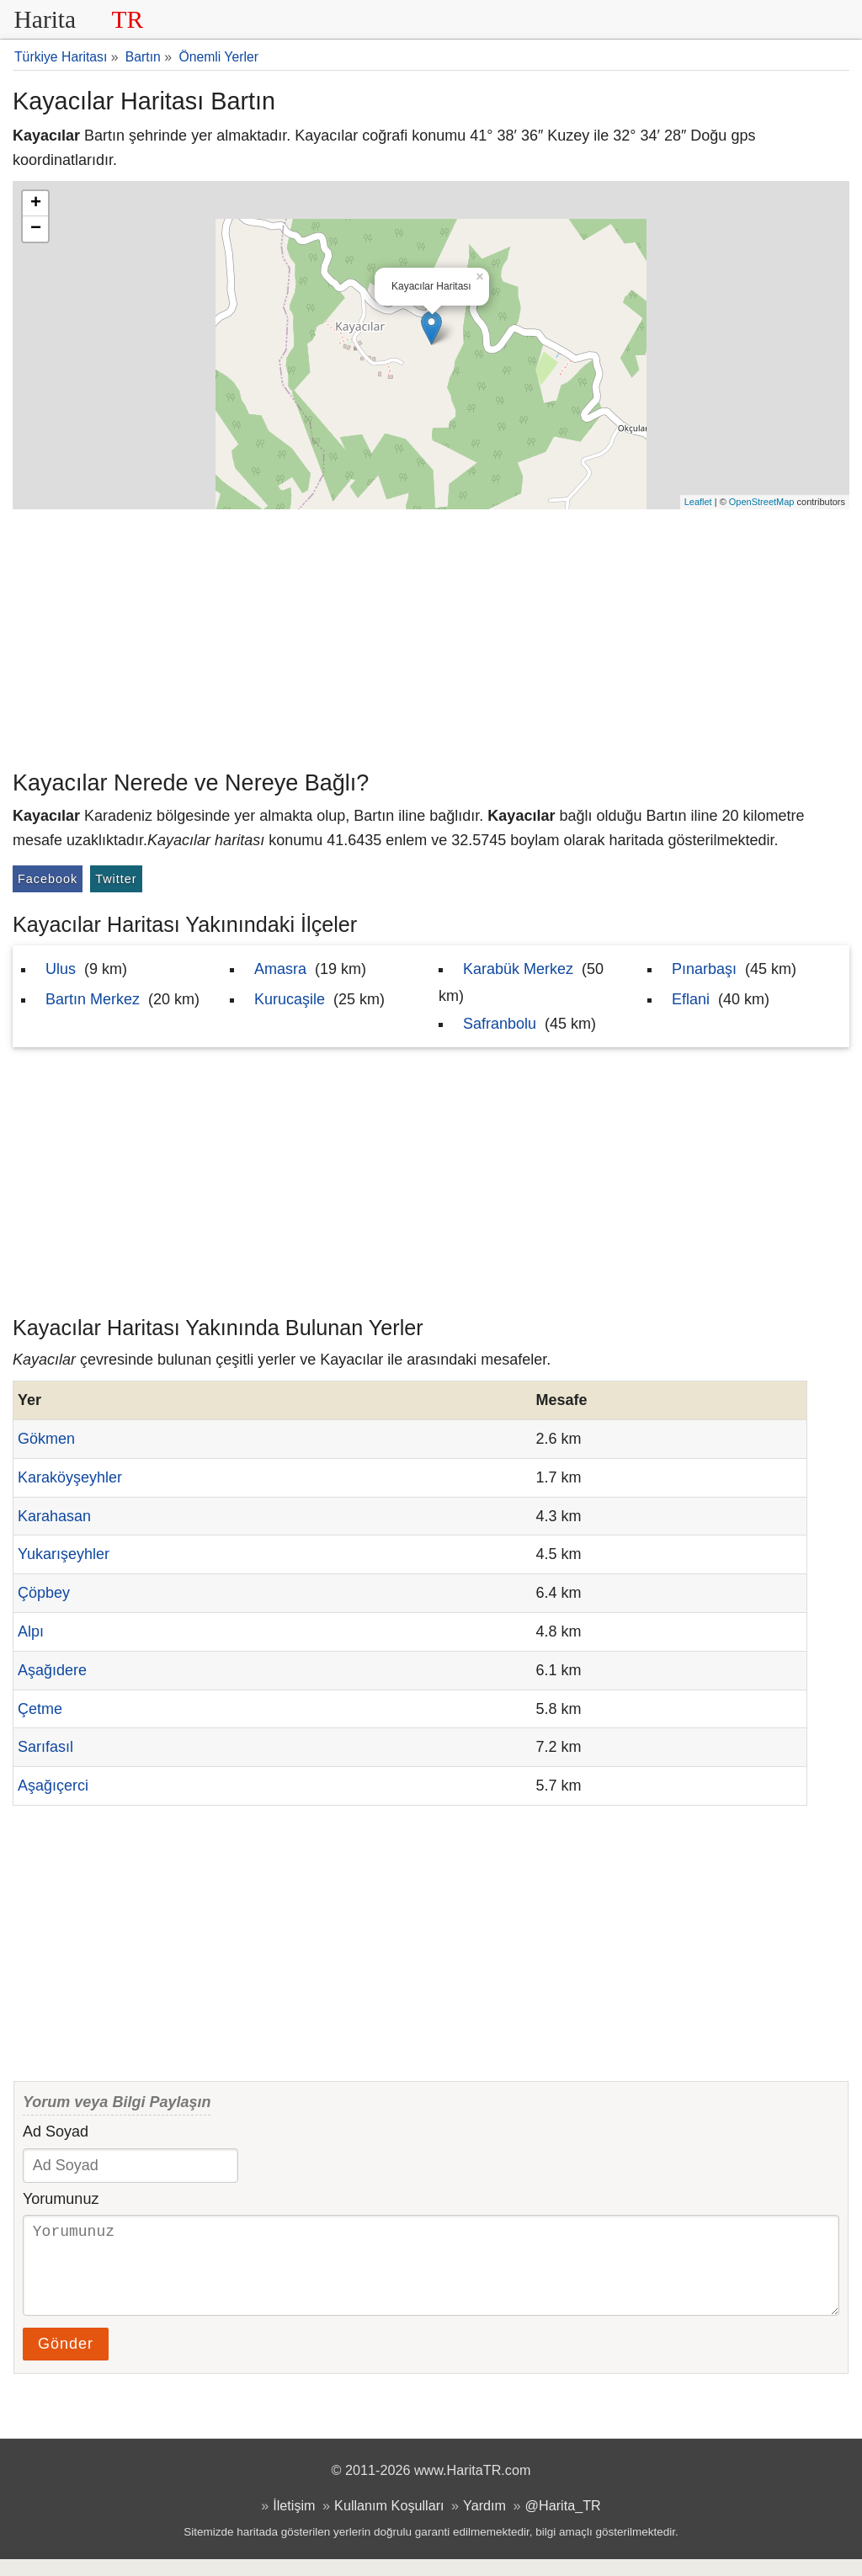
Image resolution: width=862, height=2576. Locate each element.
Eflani (691, 999)
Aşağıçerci (53, 1785)
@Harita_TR (563, 2522)
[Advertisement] (431, 635)
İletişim (294, 2522)
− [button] (35, 229)
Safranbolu (499, 1023)
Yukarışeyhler (63, 1554)
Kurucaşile (289, 999)
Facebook (47, 879)
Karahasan (54, 1516)
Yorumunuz (60, 2198)
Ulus (60, 969)
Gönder (65, 2360)
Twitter (115, 879)
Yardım (484, 2522)
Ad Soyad (55, 2131)
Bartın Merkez (92, 999)
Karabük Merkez (518, 969)
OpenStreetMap (762, 502)
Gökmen (46, 1438)
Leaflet (698, 502)
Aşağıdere (52, 1670)
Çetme (40, 1708)
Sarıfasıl (45, 1746)
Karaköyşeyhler (70, 1477)
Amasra (280, 969)
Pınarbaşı (704, 969)
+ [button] (35, 203)
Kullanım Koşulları (389, 2522)
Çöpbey (44, 1592)
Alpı (31, 1631)
